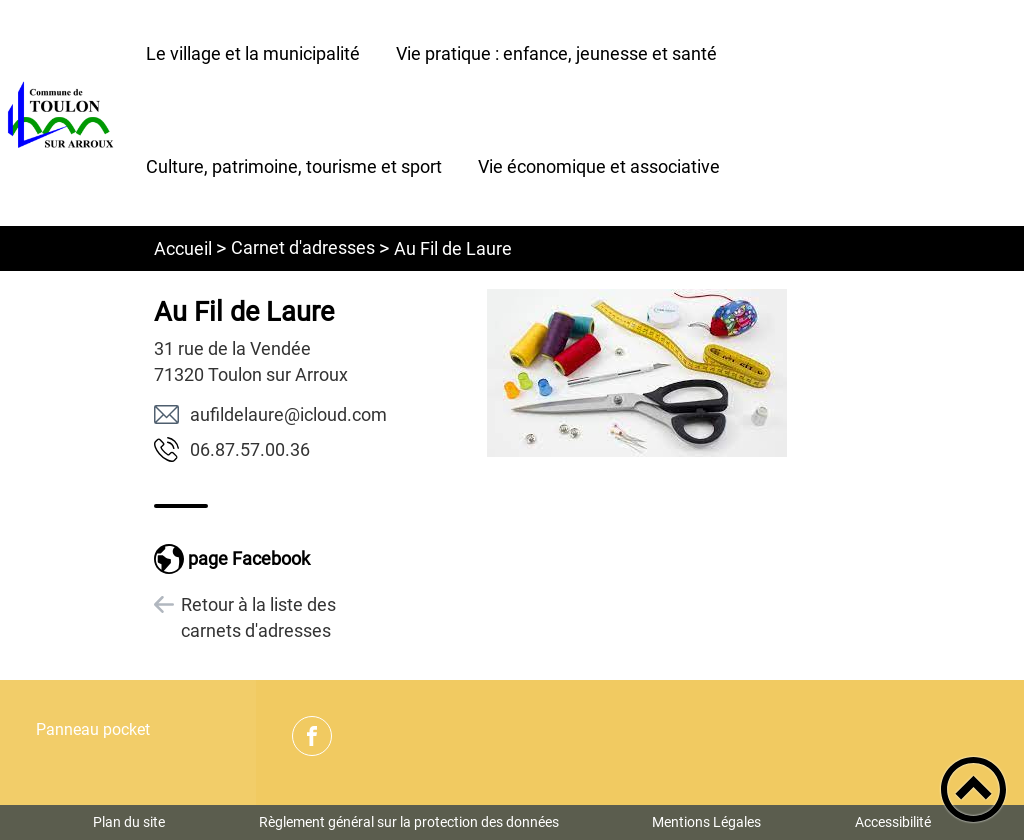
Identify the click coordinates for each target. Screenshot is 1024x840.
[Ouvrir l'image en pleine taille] (636, 374)
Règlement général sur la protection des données (409, 822)
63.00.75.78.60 (250, 449)
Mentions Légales (706, 822)
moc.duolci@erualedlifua (288, 414)
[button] (973, 789)
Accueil (183, 248)
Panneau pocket (93, 729)
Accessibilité (893, 822)
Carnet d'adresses (303, 247)
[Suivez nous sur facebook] (312, 736)
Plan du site (129, 822)
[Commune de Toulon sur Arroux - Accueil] (64, 113)
